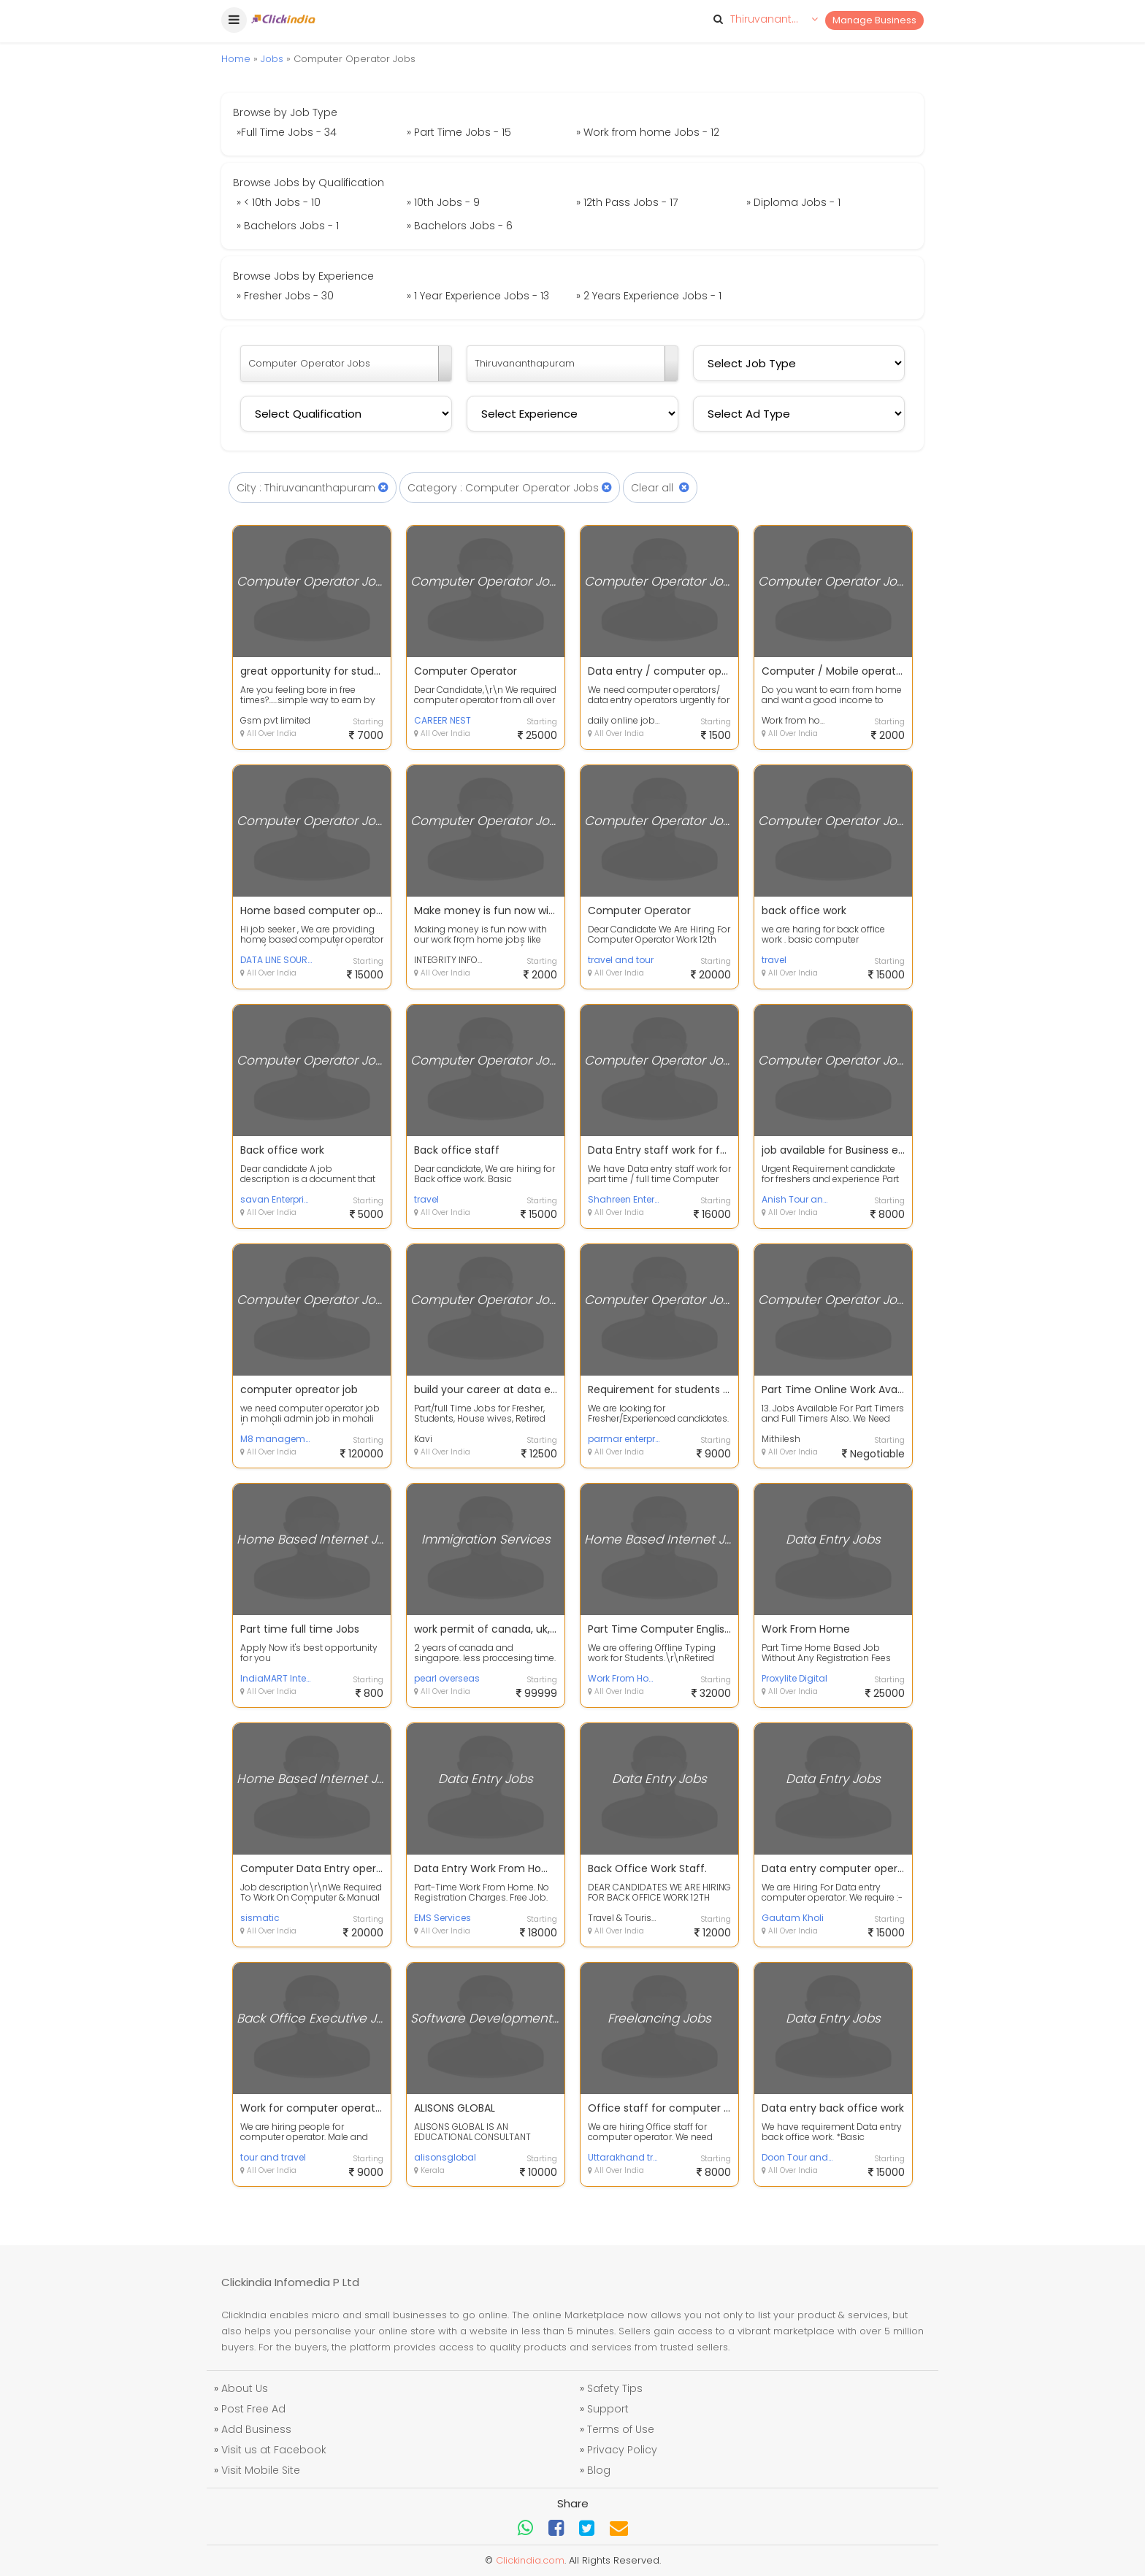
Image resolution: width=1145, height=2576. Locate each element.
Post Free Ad (253, 2408)
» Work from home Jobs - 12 (647, 132)
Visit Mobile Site (260, 2470)
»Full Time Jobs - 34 (287, 132)
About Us (244, 2388)
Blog (598, 2470)
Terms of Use (620, 2429)
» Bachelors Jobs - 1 (288, 225)
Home (235, 59)
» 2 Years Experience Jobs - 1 (648, 295)
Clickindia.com (530, 2560)
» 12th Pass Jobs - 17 (627, 202)
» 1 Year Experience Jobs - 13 (478, 295)
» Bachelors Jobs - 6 (460, 225)
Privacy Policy (622, 2449)
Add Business (256, 2429)
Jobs (272, 59)
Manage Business (874, 20)
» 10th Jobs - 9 (443, 202)
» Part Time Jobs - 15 (459, 132)
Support (608, 2408)
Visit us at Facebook (273, 2449)
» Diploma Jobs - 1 (793, 202)
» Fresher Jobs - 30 (285, 295)
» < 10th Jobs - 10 (279, 202)
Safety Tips (615, 2388)
